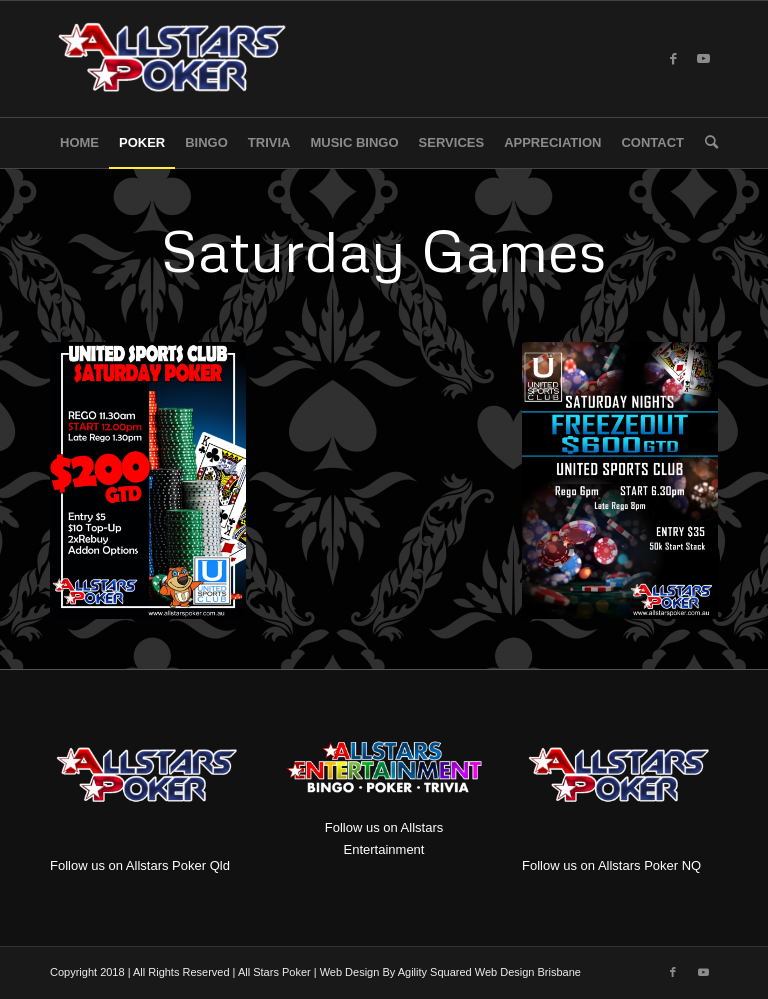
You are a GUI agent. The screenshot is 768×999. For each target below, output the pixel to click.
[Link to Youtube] (703, 59)
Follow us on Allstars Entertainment (384, 793)
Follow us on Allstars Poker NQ (611, 865)
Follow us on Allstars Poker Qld (140, 865)
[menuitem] (79, 143)
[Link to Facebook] (673, 59)
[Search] (706, 143)
